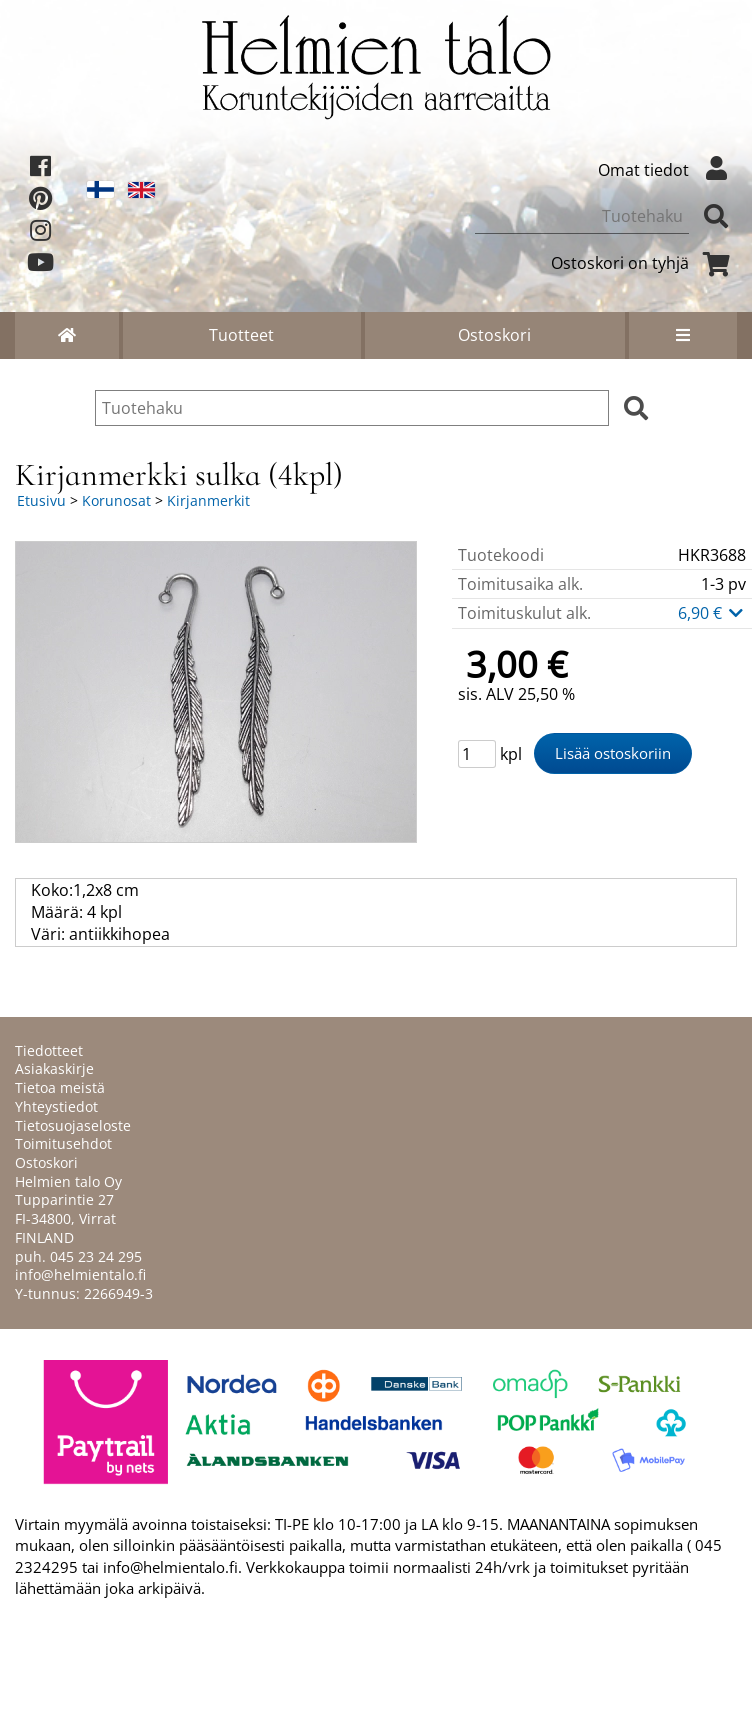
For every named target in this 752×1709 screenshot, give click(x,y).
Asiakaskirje (54, 1068)
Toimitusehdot (63, 1143)
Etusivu (41, 500)
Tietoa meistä (60, 1087)
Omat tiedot (667, 170)
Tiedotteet (49, 1050)
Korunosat (116, 500)
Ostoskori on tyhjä (644, 263)
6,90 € (712, 613)
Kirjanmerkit (208, 500)
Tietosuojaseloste (73, 1125)
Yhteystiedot (56, 1106)
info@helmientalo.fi (80, 1274)
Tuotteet (241, 335)
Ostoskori (494, 335)
